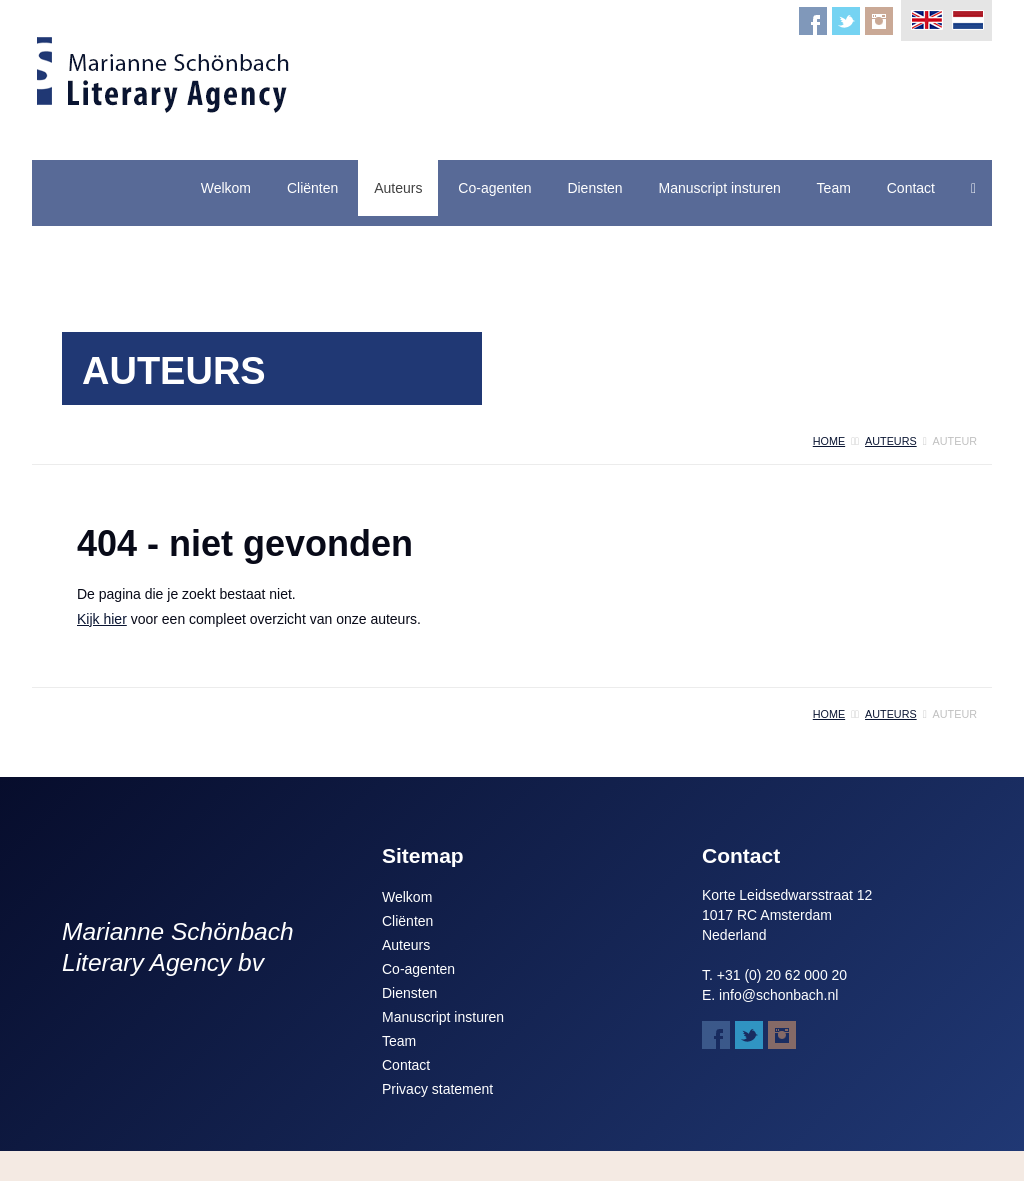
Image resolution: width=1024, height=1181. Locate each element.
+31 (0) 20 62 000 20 (782, 975)
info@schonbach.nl (778, 995)
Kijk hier (102, 619)
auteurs (891, 441)
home (829, 441)
